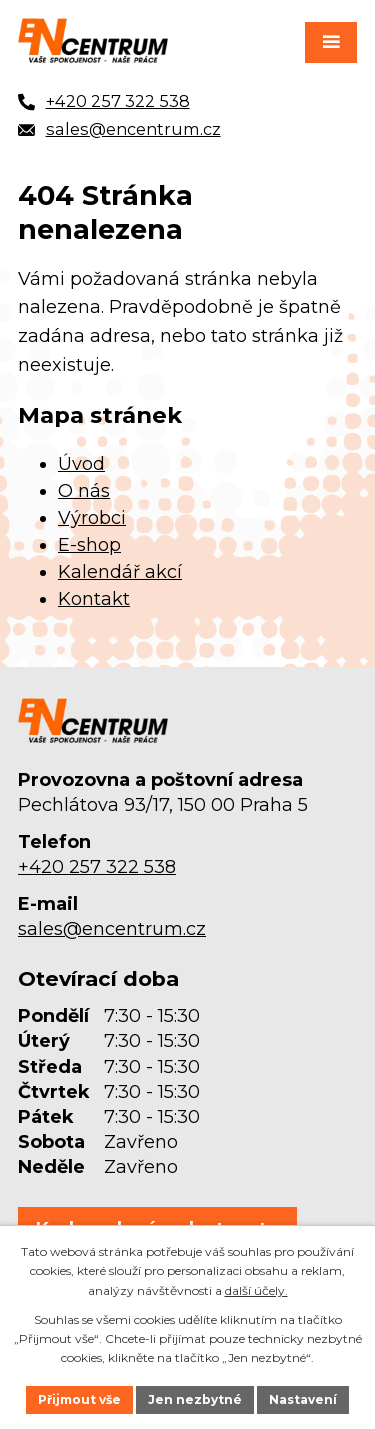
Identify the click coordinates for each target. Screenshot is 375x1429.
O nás (84, 491)
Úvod (81, 464)
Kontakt (94, 599)
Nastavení (303, 1399)
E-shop (89, 545)
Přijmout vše (79, 1399)
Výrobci (92, 518)
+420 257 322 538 (97, 867)
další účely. (256, 1290)
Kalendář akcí (120, 572)
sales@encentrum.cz (112, 929)
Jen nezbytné (195, 1399)
